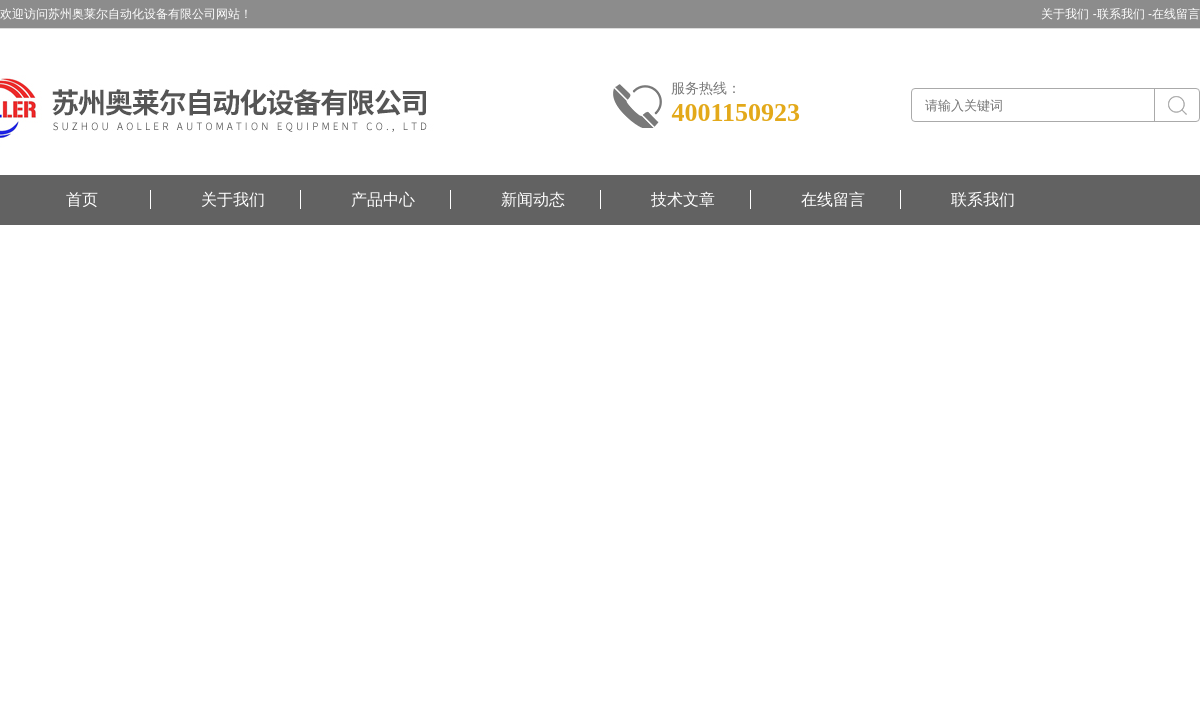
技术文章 (683, 199)
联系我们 (983, 199)
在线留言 (1176, 14)
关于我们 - (1068, 14)
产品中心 (383, 199)
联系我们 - (1124, 14)
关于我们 (233, 199)
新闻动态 (533, 199)
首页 (82, 199)
